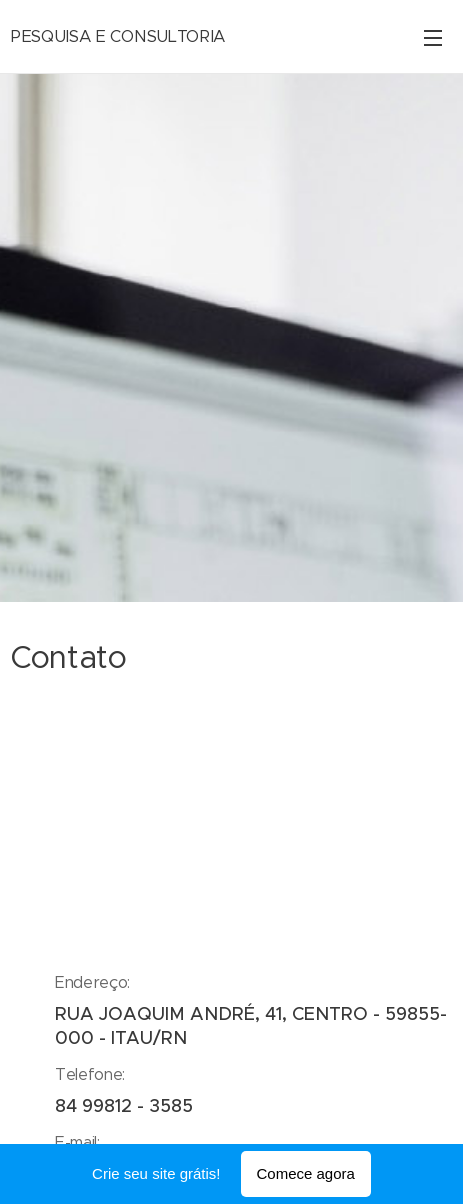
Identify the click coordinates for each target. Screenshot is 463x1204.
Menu (433, 38)
